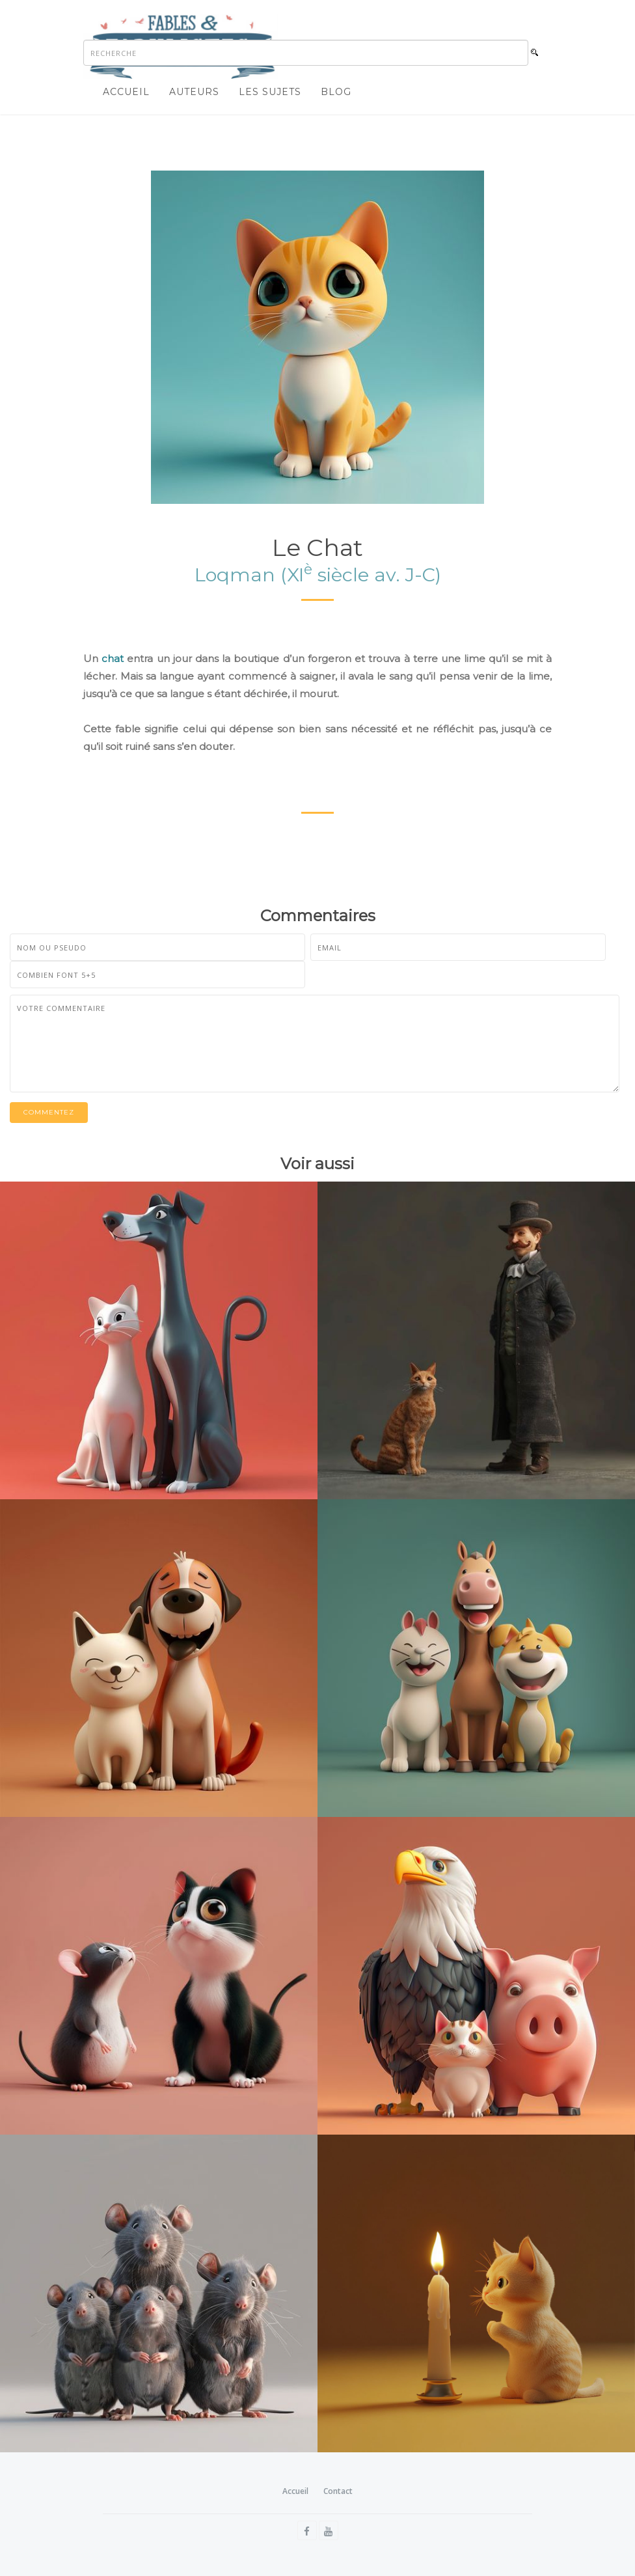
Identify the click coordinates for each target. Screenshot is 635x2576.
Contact (338, 2491)
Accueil (126, 92)
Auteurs (194, 92)
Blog (336, 92)
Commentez (48, 1112)
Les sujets (270, 92)
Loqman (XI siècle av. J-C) (318, 574)
